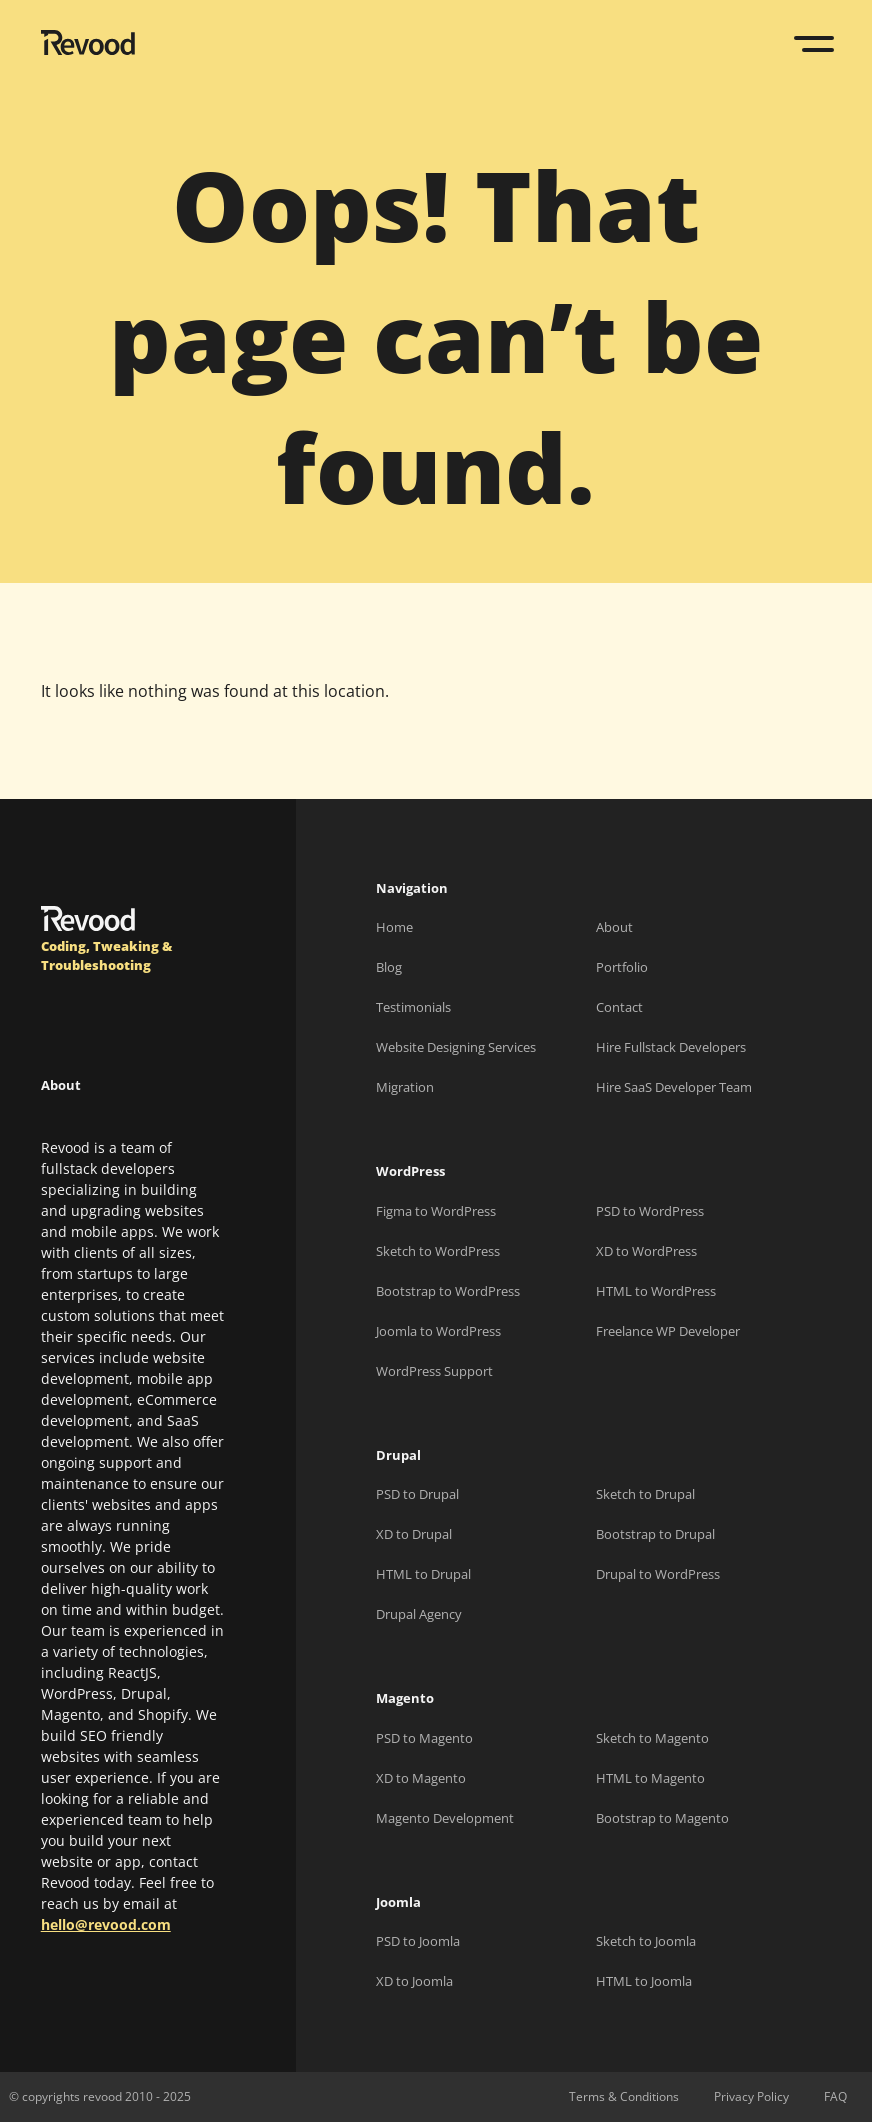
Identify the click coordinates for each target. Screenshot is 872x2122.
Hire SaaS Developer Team (674, 1087)
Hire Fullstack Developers (671, 1047)
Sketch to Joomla (646, 1941)
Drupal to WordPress (658, 1574)
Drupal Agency (419, 1614)
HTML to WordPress (656, 1291)
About (614, 927)
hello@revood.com (106, 1924)
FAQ (835, 2096)
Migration (405, 1087)
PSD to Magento (424, 1738)
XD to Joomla (414, 1981)
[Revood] (88, 45)
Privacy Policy (751, 2096)
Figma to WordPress (436, 1211)
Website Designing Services (456, 1047)
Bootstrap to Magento (662, 1818)
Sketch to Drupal (645, 1494)
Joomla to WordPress (438, 1331)
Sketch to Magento (652, 1738)
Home (394, 927)
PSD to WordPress (650, 1211)
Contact (619, 1007)
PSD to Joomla (418, 1941)
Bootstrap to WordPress (448, 1291)
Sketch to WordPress (438, 1251)
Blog (389, 967)
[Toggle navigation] (816, 45)
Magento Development (445, 1818)
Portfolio (622, 967)
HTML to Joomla (644, 1981)
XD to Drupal (414, 1534)
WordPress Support (434, 1371)
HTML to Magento (650, 1778)
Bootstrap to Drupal (655, 1534)
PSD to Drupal (417, 1494)
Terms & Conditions (624, 2096)
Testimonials (413, 1007)
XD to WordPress (646, 1251)
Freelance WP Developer (668, 1331)
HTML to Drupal (423, 1574)
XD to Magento (421, 1778)
